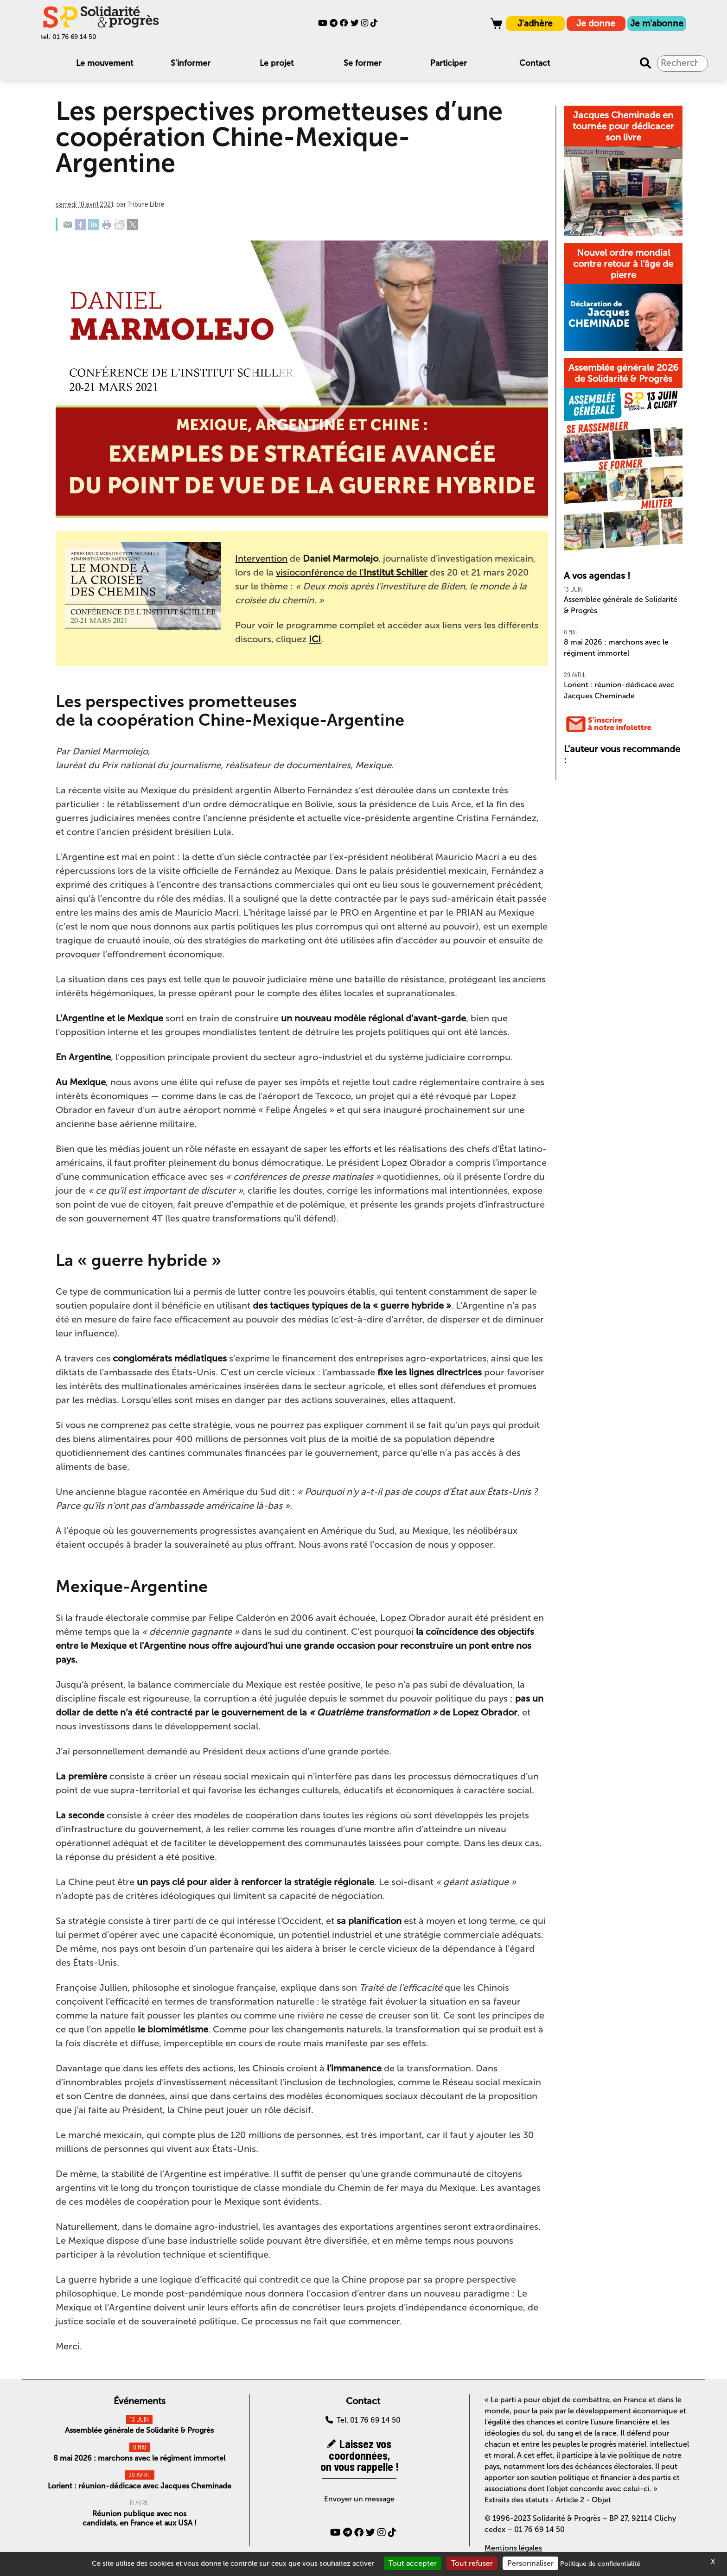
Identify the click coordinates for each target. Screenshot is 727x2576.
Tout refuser (472, 2563)
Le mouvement (104, 63)
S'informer (190, 63)
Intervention (261, 558)
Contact (534, 63)
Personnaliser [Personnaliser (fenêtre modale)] (530, 2563)
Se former (363, 63)
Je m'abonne (656, 23)
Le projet (276, 63)
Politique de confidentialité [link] (600, 2564)
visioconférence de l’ (351, 572)
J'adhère (535, 23)
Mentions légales (513, 2548)
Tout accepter (413, 2563)
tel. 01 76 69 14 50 (68, 37)
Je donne (595, 23)
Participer (448, 63)
